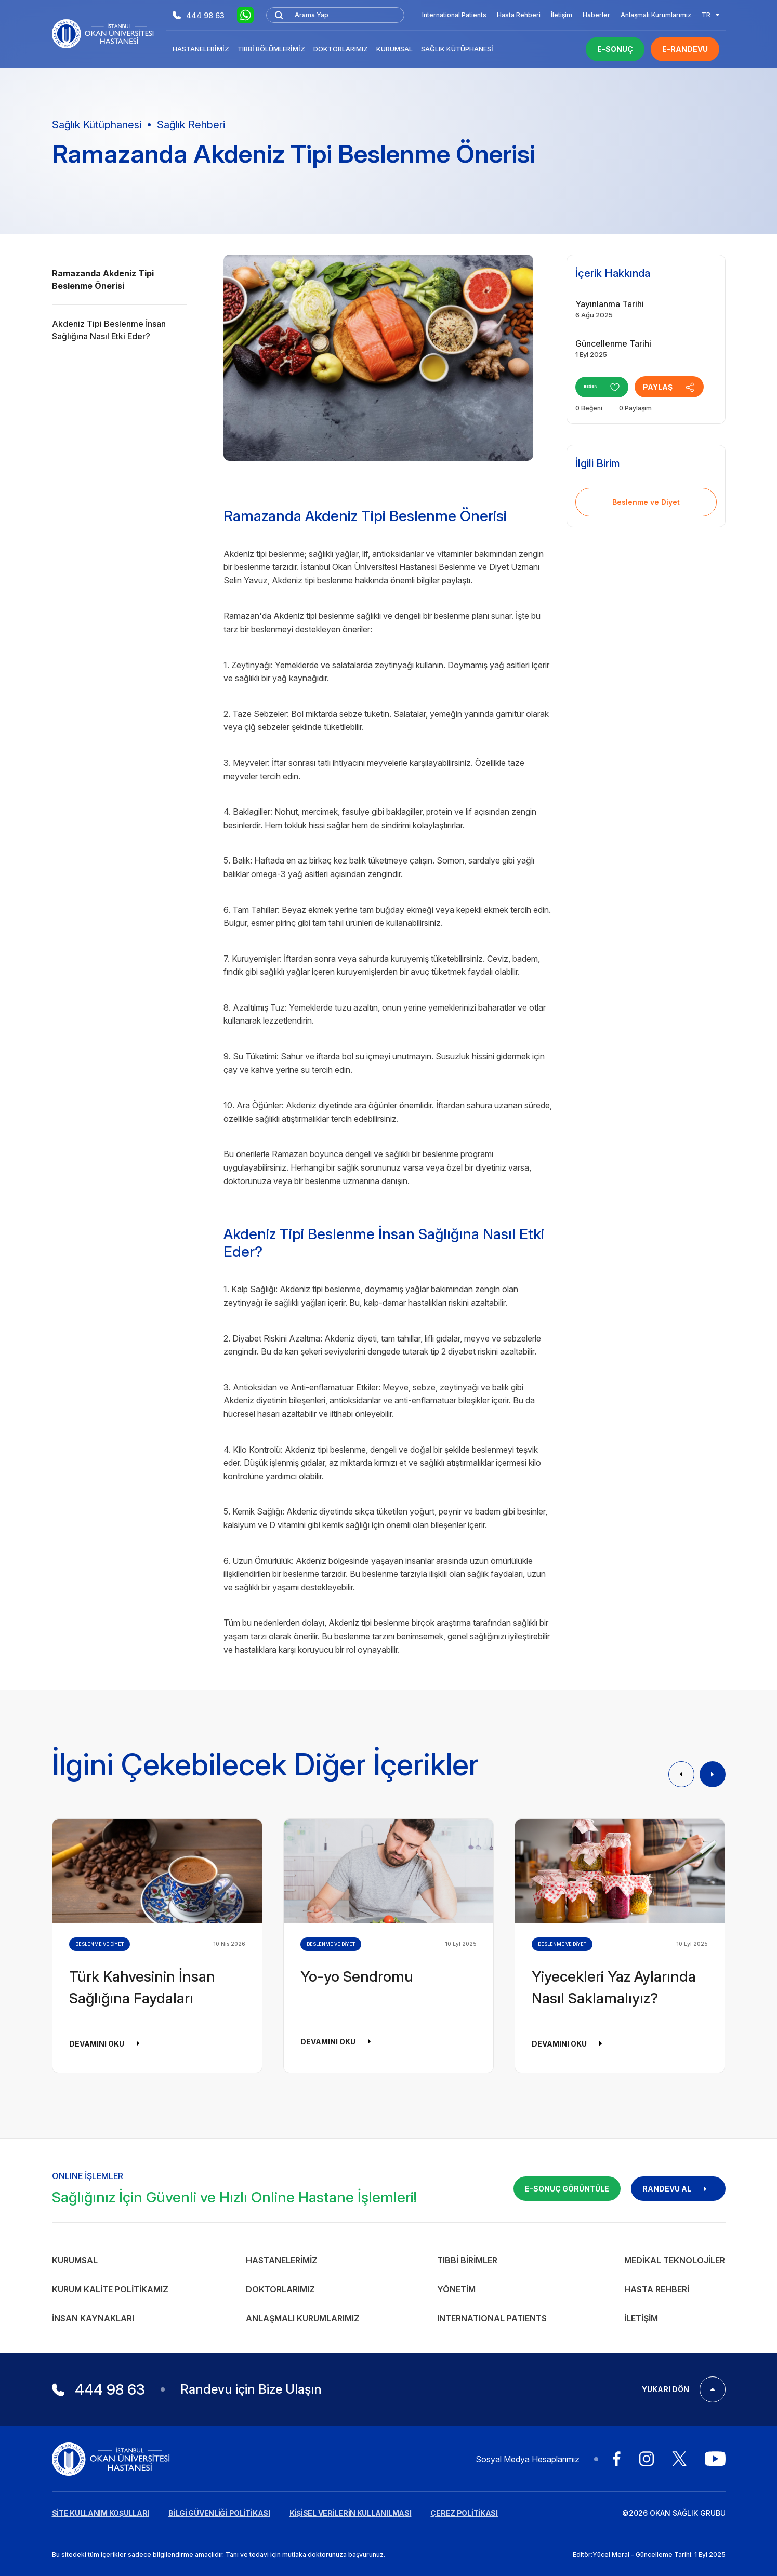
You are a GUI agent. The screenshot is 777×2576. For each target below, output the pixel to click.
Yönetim (456, 2289)
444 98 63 (199, 15)
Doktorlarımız (340, 49)
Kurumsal (394, 49)
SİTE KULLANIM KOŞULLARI (101, 2512)
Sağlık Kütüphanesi (457, 49)
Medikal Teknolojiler (674, 2260)
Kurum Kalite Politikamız (110, 2289)
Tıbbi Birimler (467, 2260)
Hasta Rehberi (519, 15)
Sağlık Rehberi (191, 124)
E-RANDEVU (685, 49)
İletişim (561, 15)
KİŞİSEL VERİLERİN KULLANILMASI (350, 2512)
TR (710, 15)
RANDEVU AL (678, 2188)
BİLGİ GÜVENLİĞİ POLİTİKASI (219, 2512)
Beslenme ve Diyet (646, 502)
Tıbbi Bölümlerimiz (271, 49)
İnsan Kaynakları (93, 2318)
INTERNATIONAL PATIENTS (492, 2318)
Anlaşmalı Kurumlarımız (656, 15)
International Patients (454, 15)
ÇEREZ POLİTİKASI (464, 2512)
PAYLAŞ (681, 387)
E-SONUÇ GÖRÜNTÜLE (567, 2188)
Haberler (596, 15)
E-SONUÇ (615, 49)
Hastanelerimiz (201, 49)
